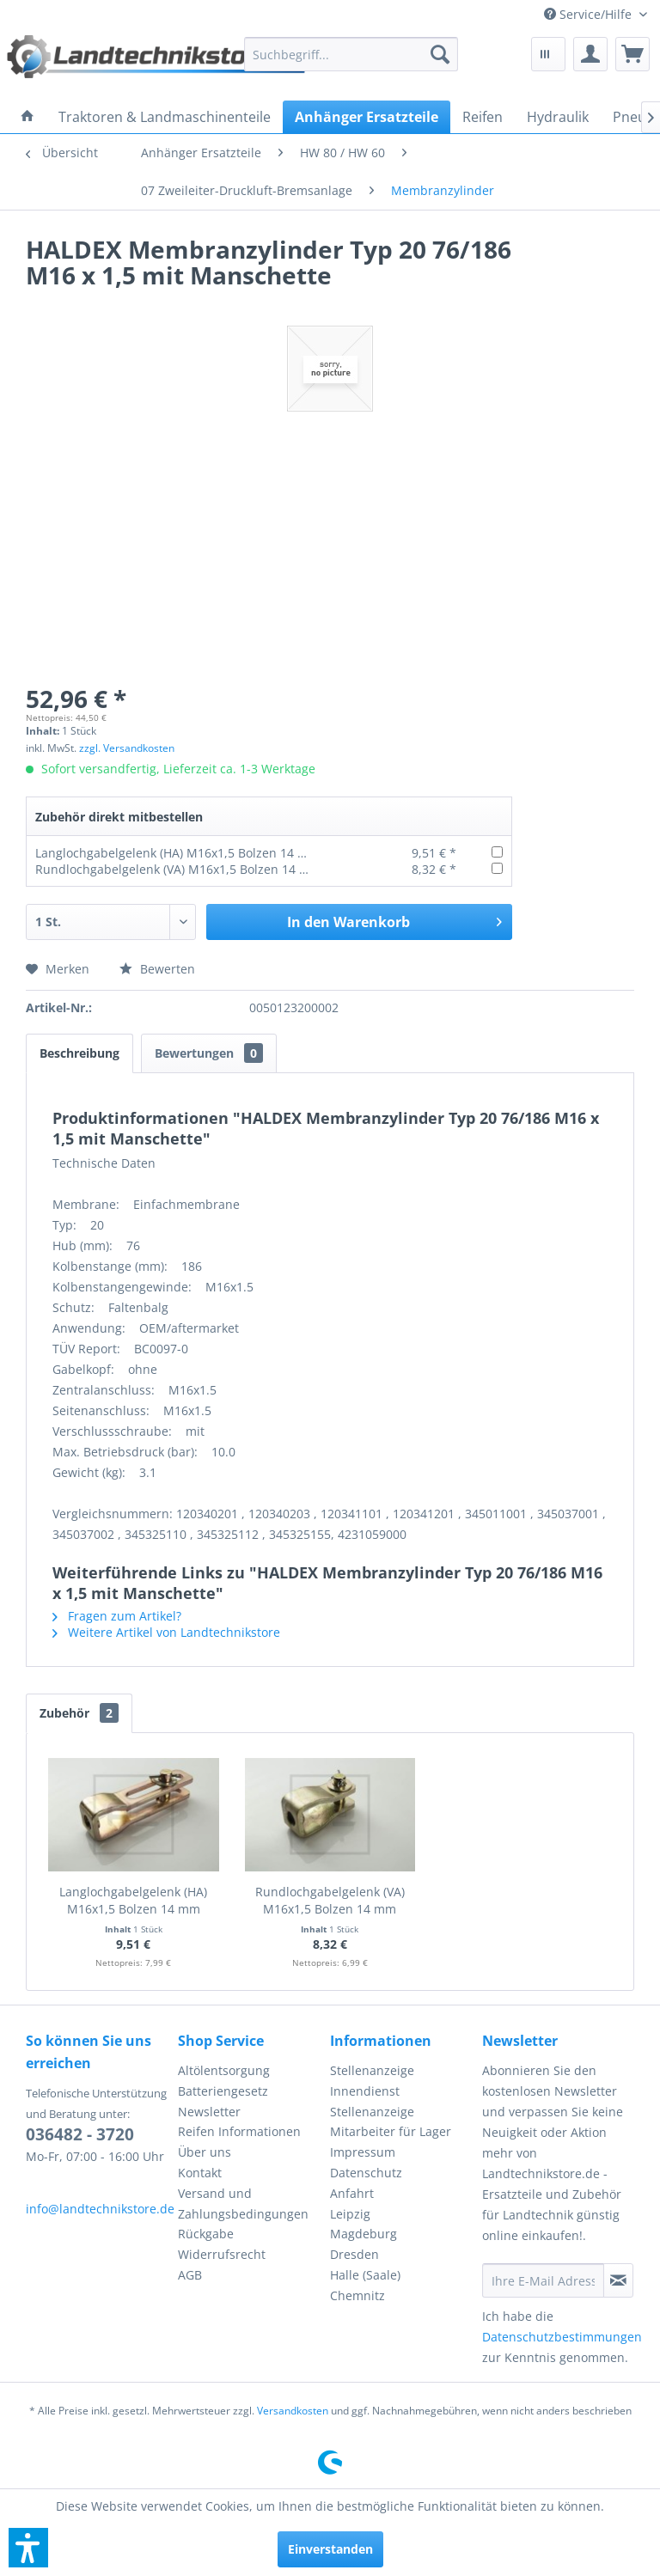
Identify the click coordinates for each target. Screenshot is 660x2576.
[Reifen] (482, 117)
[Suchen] (440, 54)
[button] (28, 2547)
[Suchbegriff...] (351, 54)
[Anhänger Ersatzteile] (366, 117)
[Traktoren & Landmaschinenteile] (164, 117)
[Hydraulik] (558, 117)
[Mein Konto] (590, 54)
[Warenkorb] (632, 54)
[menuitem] (595, 14)
